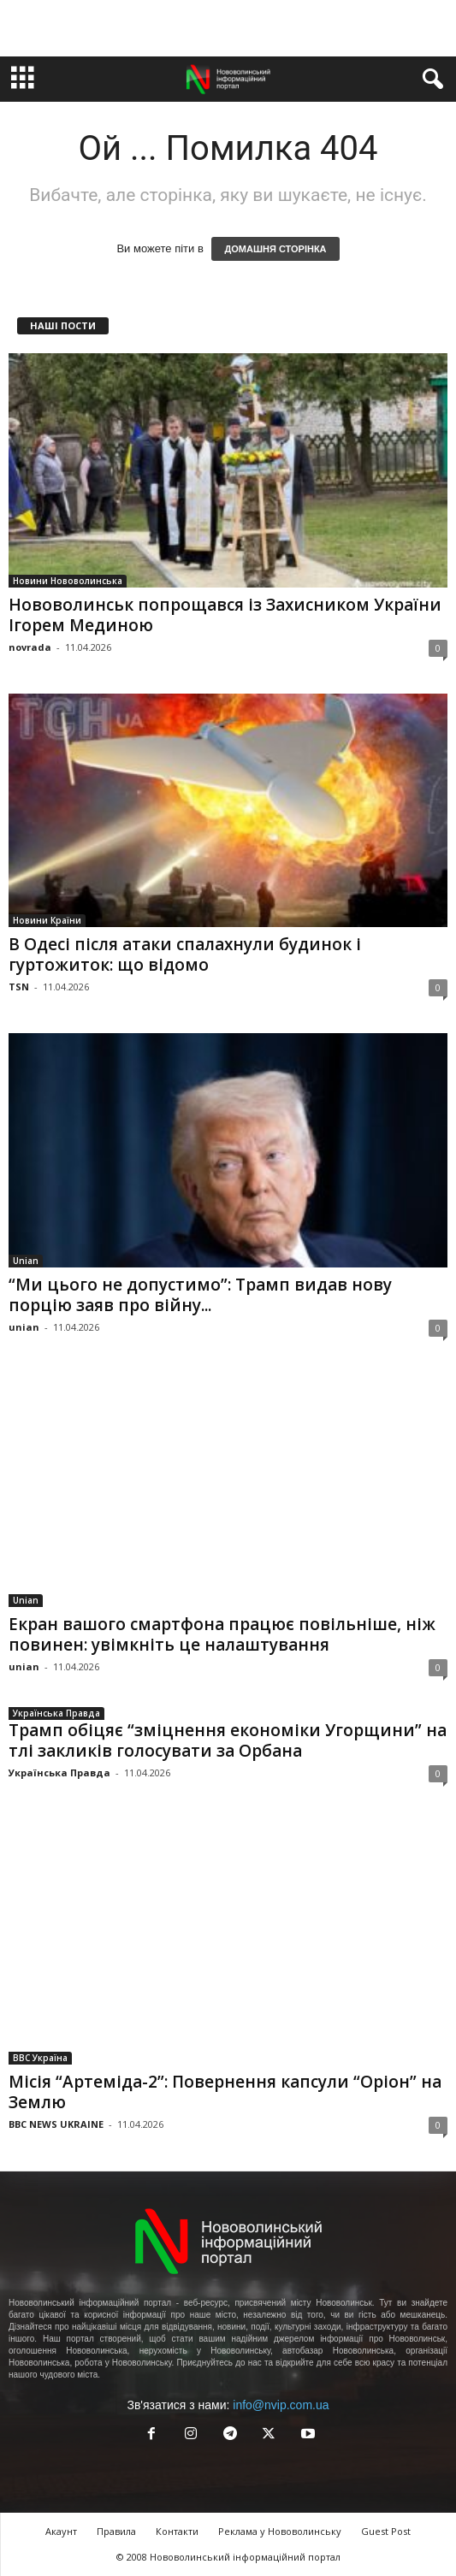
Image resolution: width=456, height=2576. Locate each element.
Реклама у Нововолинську (279, 2531)
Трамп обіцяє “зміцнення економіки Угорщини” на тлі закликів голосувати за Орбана (228, 1740)
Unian (25, 1261)
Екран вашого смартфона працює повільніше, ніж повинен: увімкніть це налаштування (222, 1634)
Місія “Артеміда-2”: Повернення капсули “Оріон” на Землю (225, 2092)
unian (24, 1326)
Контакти (177, 2531)
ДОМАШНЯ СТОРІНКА (275, 249)
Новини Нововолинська (67, 581)
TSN (19, 986)
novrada (30, 647)
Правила (116, 2531)
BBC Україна (40, 2058)
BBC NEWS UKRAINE (56, 2124)
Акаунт (61, 2531)
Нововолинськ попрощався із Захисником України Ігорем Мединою (225, 615)
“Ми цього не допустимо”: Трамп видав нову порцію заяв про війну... (200, 1294)
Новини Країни (47, 920)
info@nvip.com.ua (281, 2405)
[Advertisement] (228, 28)
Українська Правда (56, 1713)
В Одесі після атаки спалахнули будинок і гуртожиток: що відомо (185, 954)
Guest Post (386, 2531)
